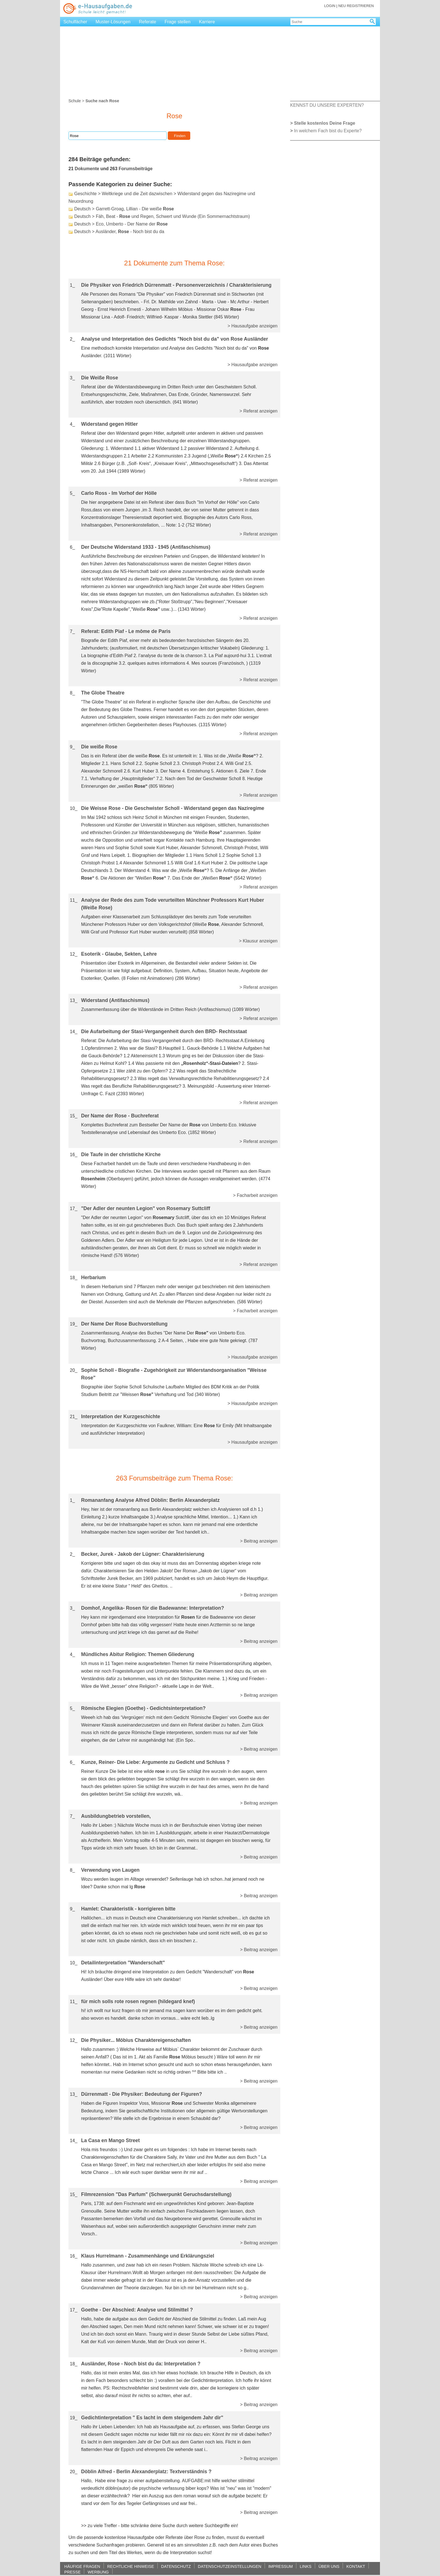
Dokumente (87, 168)
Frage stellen (177, 21)
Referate (147, 21)
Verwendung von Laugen (110, 1870)
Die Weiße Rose (99, 378)
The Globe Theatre (102, 693)
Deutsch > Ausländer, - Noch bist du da (119, 231)
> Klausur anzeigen (258, 941)
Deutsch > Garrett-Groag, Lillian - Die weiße (124, 208)
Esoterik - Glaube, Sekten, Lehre (119, 954)
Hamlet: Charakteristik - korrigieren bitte (128, 1909)
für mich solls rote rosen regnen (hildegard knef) (138, 2001)
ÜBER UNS (328, 2566)
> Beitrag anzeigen (259, 1541)
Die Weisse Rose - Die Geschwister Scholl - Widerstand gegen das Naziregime (172, 808)
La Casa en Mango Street (110, 2140)
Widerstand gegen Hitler (109, 424)
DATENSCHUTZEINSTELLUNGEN (229, 2566)
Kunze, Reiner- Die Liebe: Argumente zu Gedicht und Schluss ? (155, 1762)
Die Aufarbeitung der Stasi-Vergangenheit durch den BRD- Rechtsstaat (164, 1031)
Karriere (207, 21)
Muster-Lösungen (113, 21)
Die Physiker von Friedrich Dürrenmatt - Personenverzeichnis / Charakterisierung (176, 285)
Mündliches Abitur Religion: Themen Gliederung (137, 1654)
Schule (74, 101)
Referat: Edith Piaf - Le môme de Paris (126, 631)
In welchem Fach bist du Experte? (328, 130)
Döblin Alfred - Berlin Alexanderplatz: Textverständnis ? (146, 2471)
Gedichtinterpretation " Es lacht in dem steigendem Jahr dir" (152, 2417)
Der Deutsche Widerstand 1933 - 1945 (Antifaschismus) (145, 547)
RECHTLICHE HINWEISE (130, 2566)
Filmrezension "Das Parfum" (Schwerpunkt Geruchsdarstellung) (156, 2194)
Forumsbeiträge (136, 168)
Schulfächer (75, 21)
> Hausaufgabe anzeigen (253, 326)
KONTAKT (355, 2566)
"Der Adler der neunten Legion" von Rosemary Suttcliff (145, 1208)
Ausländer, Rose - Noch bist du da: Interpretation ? (140, 2364)
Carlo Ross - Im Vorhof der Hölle (119, 493)
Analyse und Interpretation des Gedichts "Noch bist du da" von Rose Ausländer (174, 339)
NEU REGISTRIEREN (356, 6)
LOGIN (329, 6)
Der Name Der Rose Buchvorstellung (124, 1324)
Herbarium (93, 1277)
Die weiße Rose (99, 747)
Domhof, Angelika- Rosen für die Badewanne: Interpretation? (152, 1608)
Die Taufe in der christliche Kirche (121, 1154)
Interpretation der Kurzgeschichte (120, 1416)
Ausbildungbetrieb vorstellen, (116, 1816)
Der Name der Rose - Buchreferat (120, 1116)
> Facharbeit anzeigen (255, 1195)
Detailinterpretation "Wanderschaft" (123, 1962)
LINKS (305, 2566)
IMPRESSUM (280, 2566)
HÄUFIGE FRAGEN (82, 2566)
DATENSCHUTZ (176, 2566)
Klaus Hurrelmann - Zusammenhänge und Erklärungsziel (147, 2256)
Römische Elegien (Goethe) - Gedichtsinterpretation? (143, 1708)
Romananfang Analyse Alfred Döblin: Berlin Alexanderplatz (150, 1500)
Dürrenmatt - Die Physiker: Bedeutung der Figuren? (141, 2094)
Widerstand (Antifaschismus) (115, 1000)
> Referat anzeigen (258, 411)
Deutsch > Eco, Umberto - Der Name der (121, 224)
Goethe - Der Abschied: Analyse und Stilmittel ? (137, 2310)
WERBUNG (98, 2572)
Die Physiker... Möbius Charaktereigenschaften (136, 2040)
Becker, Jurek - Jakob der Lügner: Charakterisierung (142, 1554)
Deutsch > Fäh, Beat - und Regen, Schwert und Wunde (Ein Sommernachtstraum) (162, 216)
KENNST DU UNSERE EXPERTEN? (327, 105)
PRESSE (72, 2572)
